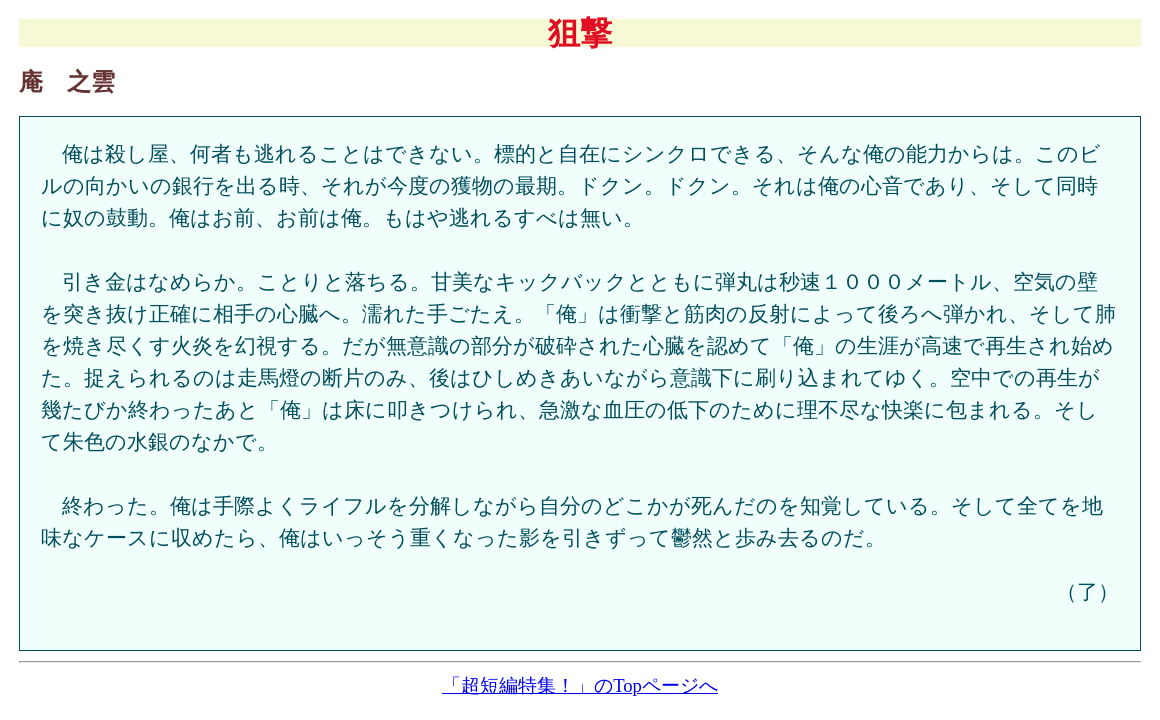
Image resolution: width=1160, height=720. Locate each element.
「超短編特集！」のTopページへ (580, 685)
